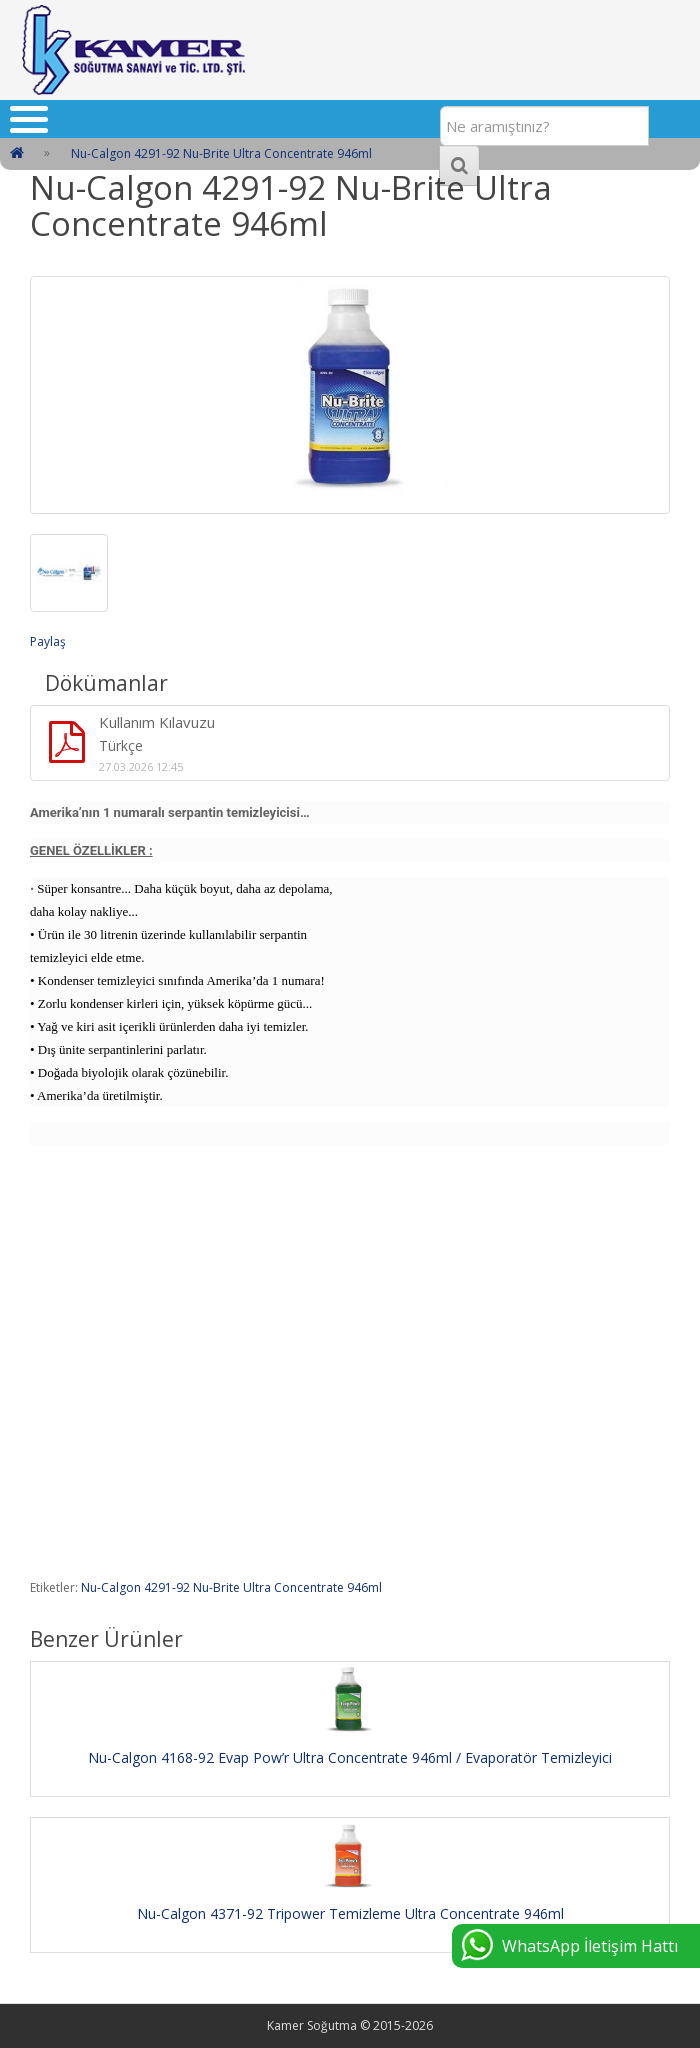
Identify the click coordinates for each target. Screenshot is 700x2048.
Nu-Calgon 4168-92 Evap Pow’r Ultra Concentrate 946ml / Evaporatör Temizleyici (350, 1757)
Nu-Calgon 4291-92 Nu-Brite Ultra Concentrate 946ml (231, 1587)
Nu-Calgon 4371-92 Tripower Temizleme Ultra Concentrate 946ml (350, 1913)
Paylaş (48, 641)
